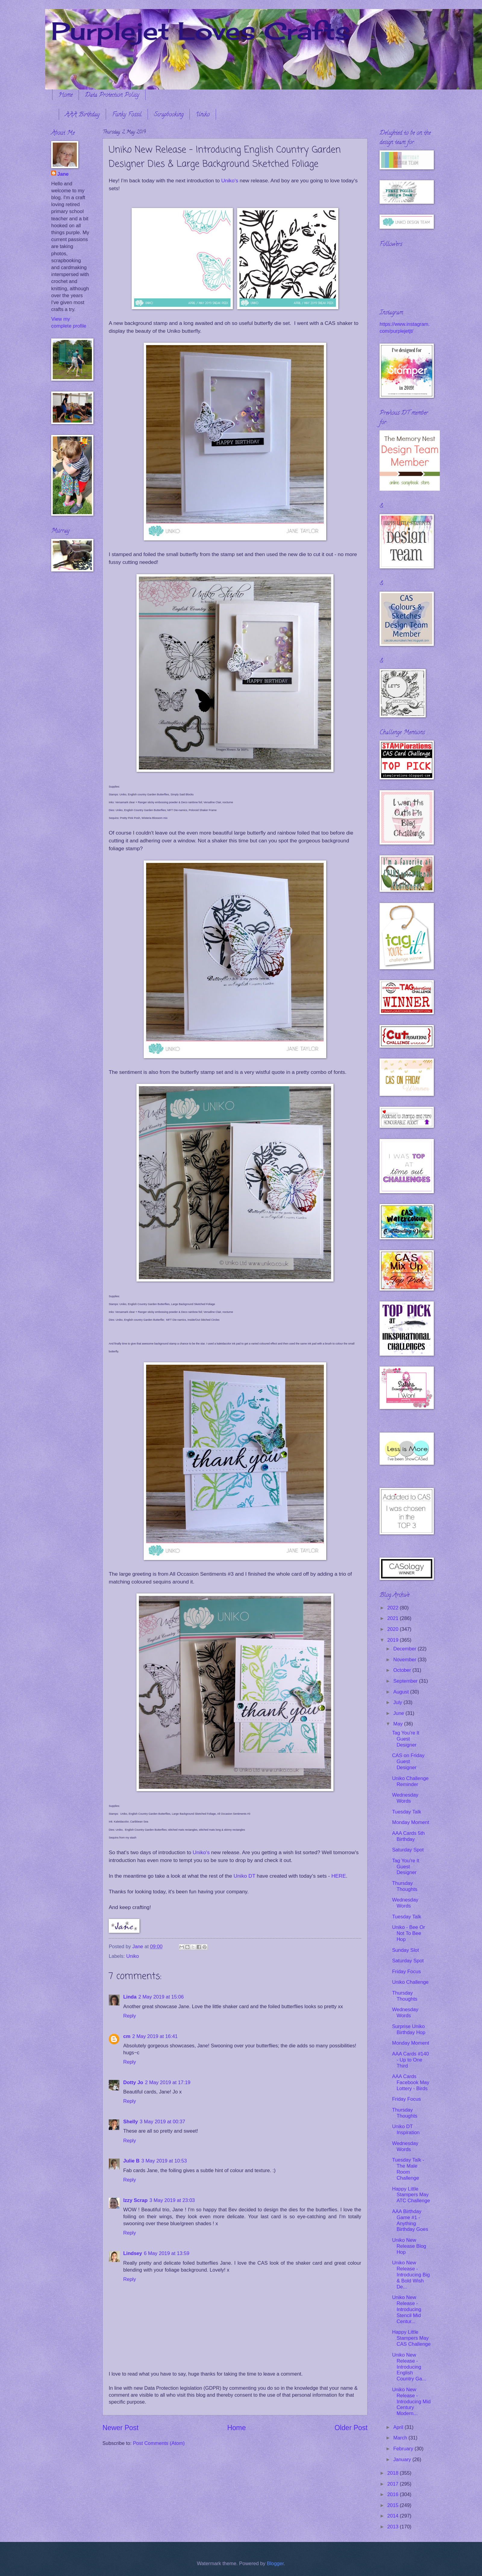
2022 (393, 1608)
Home (65, 95)
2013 (393, 2527)
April (399, 2427)
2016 (393, 2494)
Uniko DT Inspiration (405, 2129)
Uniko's (229, 181)
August (401, 1692)
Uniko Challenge (410, 1982)
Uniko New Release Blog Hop (409, 2246)
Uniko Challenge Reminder (410, 1781)
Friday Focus (406, 1971)
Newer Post (120, 2428)
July (398, 1702)
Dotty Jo (133, 2082)
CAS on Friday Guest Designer (408, 1761)
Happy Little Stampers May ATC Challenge (411, 2195)
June (399, 1713)
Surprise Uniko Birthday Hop (408, 2029)
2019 (393, 1640)
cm (126, 2036)
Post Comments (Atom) (159, 2443)
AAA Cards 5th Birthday (408, 1836)
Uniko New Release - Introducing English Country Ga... (409, 2367)
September (406, 1681)
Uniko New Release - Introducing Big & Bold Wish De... (411, 2275)
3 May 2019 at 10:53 (164, 2161)
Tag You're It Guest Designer (405, 1739)
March (400, 2438)
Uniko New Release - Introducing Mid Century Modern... (411, 2402)
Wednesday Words (405, 1798)
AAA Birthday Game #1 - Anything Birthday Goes (410, 2220)
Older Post (351, 2428)
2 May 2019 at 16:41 (155, 2036)
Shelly (130, 2122)
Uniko (203, 115)
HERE (338, 1876)
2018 (393, 2473)
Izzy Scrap (135, 2200)
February (404, 2449)
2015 (393, 2505)
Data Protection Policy (112, 95)
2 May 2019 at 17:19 (167, 2082)
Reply (129, 2016)
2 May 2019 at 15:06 (161, 1997)
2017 (393, 2484)
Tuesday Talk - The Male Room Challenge (408, 2169)
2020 (393, 1629)
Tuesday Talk (406, 1812)
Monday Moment (410, 1822)
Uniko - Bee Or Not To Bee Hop (408, 1933)
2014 (393, 2516)
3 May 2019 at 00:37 (162, 2122)
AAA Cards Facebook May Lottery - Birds (410, 2082)
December (405, 1649)
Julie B (131, 2161)
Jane (63, 174)
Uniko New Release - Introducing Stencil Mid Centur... (406, 2309)
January (402, 2459)
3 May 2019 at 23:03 (172, 2200)
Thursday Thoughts (404, 1886)
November (405, 1659)
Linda (129, 1997)
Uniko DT (244, 1876)
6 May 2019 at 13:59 (166, 2253)
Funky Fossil (127, 115)
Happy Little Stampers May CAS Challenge (411, 2338)
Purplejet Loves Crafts (200, 31)
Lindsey (132, 2253)
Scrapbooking (168, 115)
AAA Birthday (82, 115)
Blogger (275, 2563)
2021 (393, 1618)
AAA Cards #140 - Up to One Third (410, 2060)
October (402, 1670)
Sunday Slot (405, 1950)
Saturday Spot (408, 1850)
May (398, 1724)
